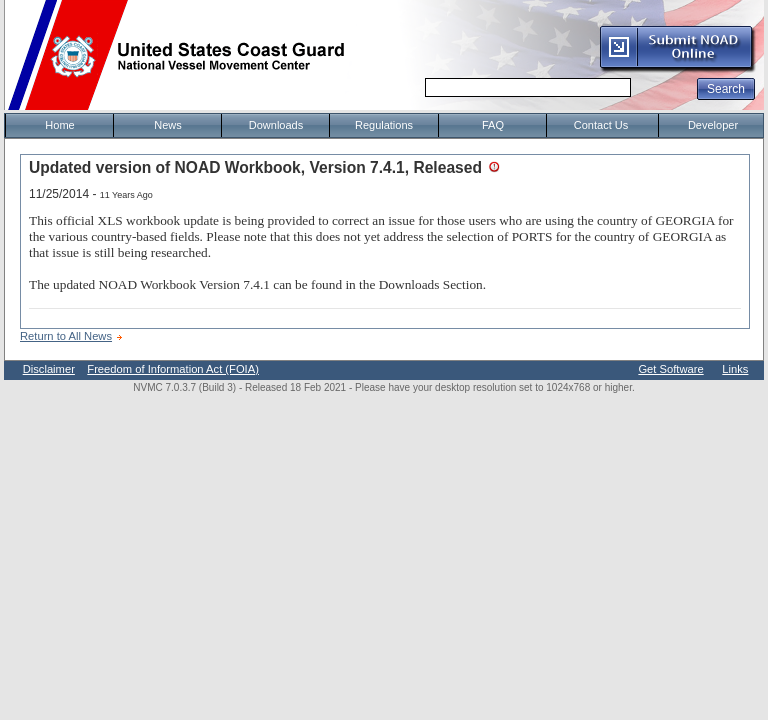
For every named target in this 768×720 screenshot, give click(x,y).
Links (735, 369)
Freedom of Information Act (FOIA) (173, 369)
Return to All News (66, 336)
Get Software (670, 369)
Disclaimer (49, 369)
